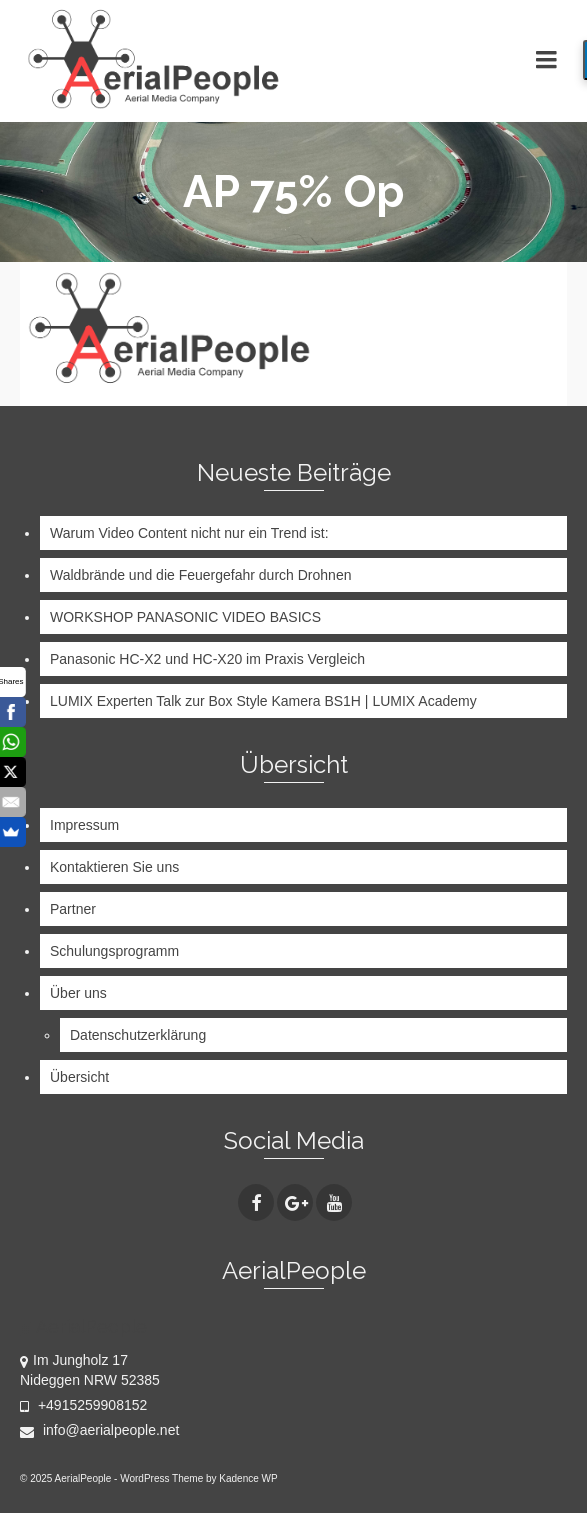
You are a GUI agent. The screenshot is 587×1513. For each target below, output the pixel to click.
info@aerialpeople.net (99, 1430)
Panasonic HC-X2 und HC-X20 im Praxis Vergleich (207, 659)
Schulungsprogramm (114, 951)
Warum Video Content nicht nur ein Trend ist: (189, 533)
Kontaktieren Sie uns (114, 867)
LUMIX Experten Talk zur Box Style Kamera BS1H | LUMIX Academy (263, 701)
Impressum (84, 825)
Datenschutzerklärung (138, 1035)
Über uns (78, 993)
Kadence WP (248, 1478)
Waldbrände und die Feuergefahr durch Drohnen (200, 575)
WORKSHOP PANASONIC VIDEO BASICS (185, 617)
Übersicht (79, 1077)
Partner (73, 909)
